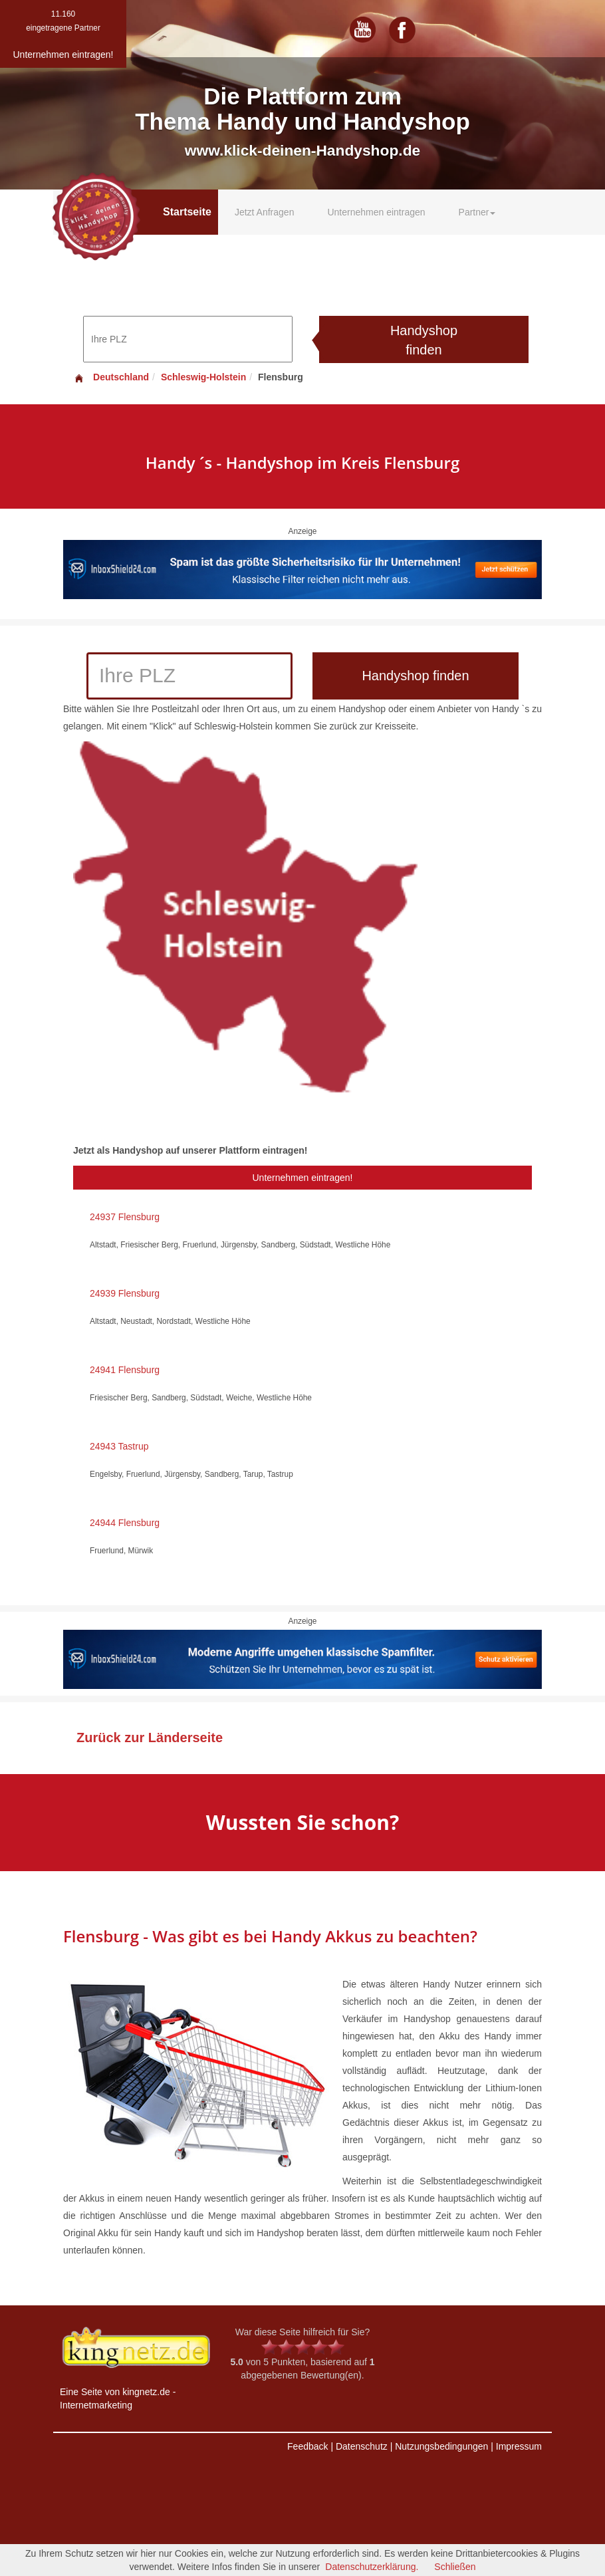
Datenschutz (362, 2446)
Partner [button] (477, 212)
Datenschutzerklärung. (371, 2566)
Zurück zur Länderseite (149, 1737)
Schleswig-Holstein (203, 377)
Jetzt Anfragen (265, 212)
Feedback (307, 2446)
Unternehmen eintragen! (303, 1177)
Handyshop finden (423, 340)
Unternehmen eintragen (376, 212)
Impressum (519, 2446)
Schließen (454, 2566)
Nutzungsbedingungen (441, 2446)
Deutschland (111, 377)
